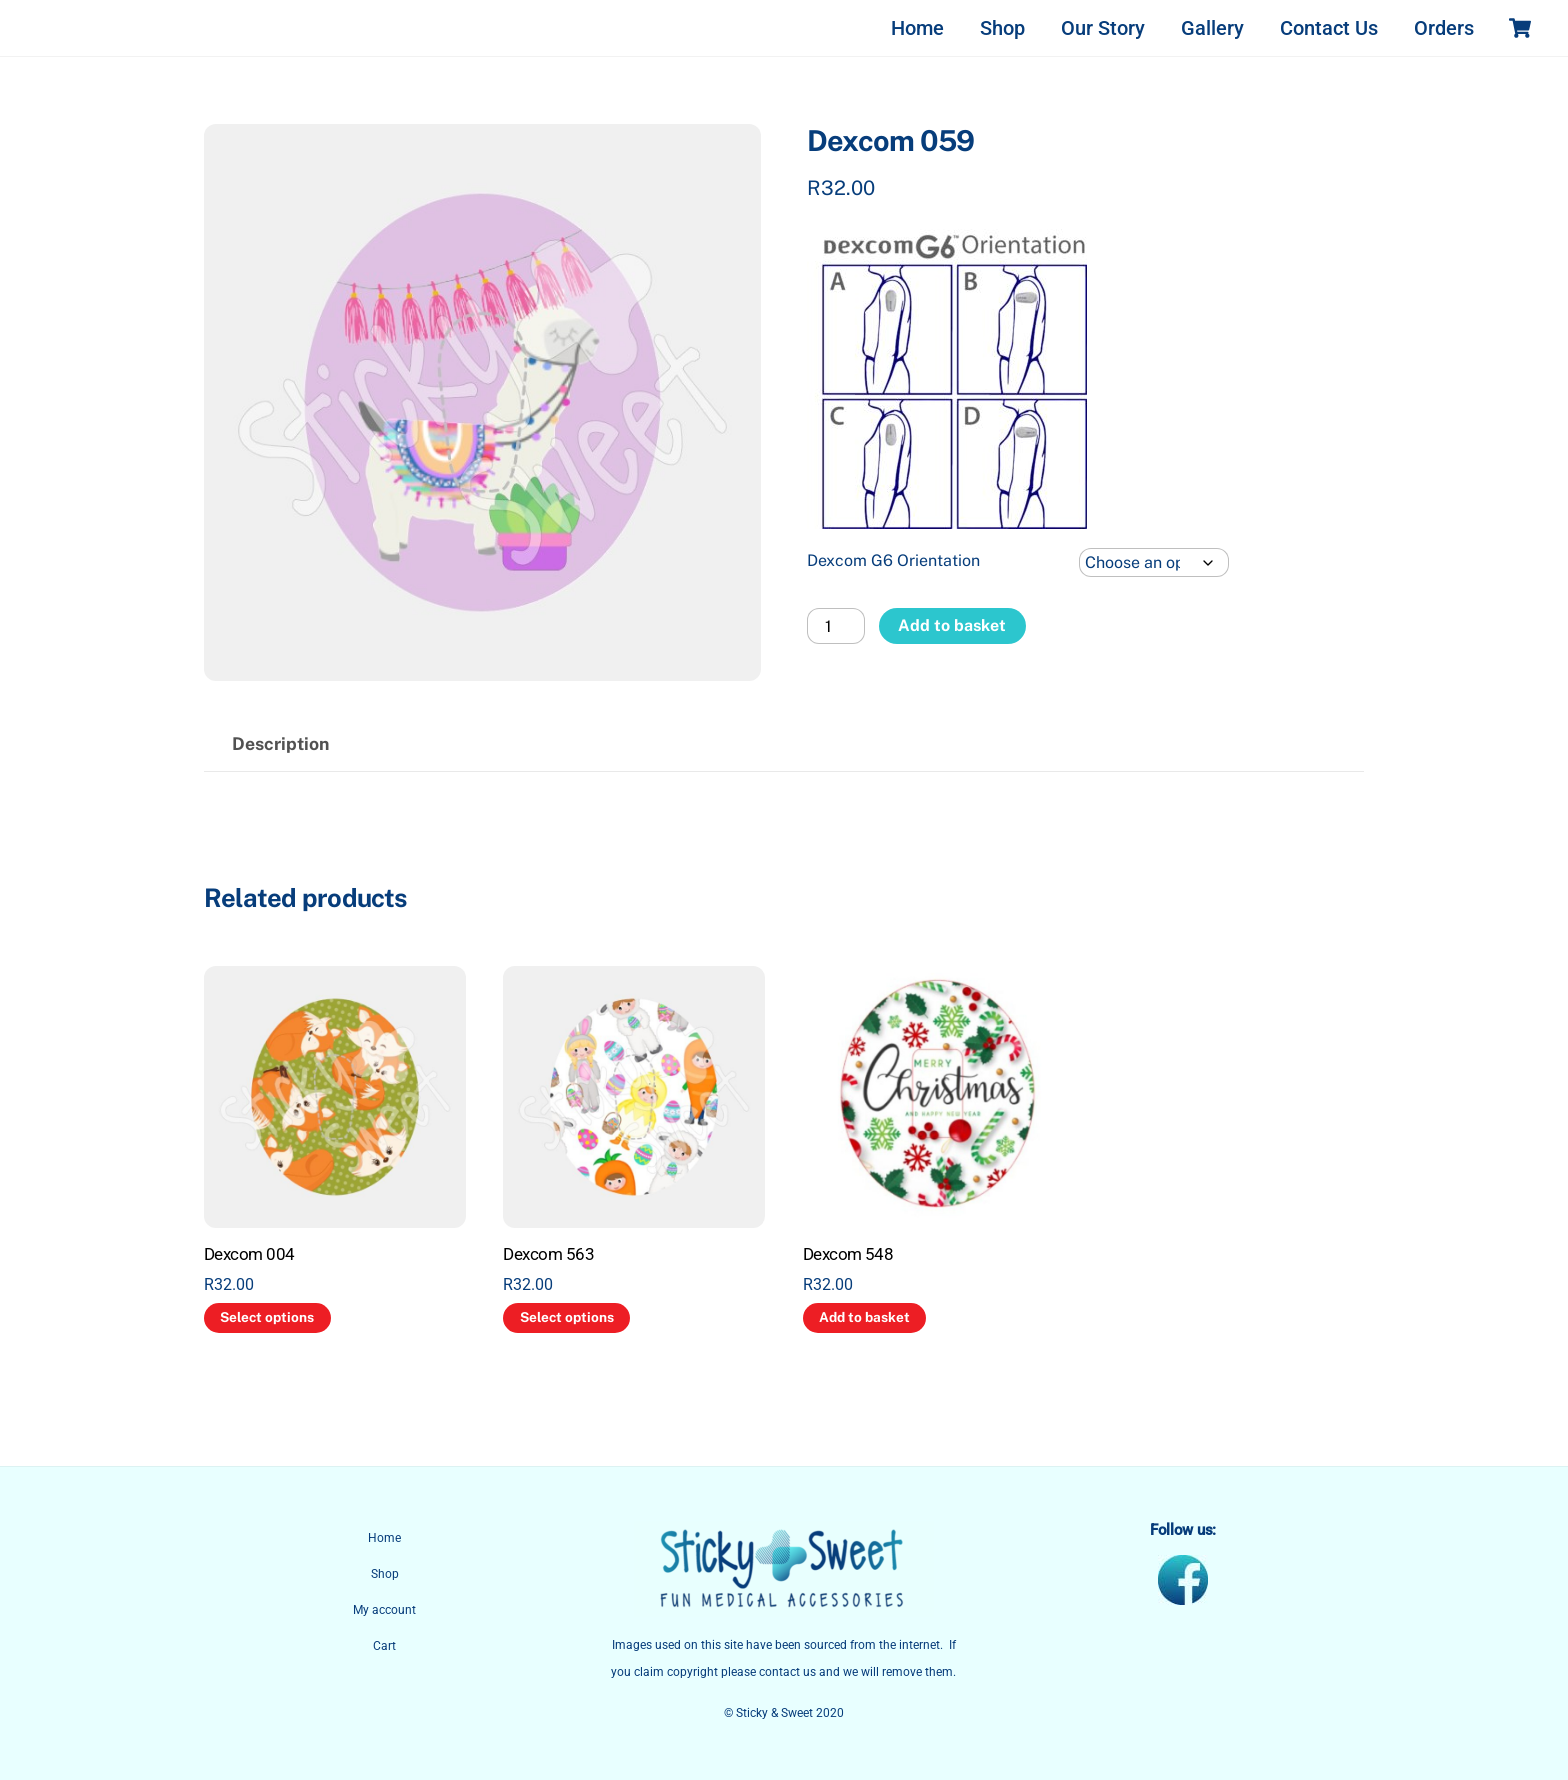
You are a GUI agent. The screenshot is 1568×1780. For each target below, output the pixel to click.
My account (384, 1610)
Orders (1444, 28)
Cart (384, 1646)
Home (917, 28)
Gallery (1212, 28)
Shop (1002, 28)
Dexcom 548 (848, 1254)
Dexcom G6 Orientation (893, 560)
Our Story (1103, 28)
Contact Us (1329, 28)
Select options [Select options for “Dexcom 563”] (567, 1317)
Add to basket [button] (864, 1317)
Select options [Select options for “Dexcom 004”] (267, 1317)
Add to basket (952, 625)
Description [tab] (280, 743)
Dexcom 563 (548, 1254)
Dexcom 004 (249, 1254)
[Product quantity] (836, 625)
